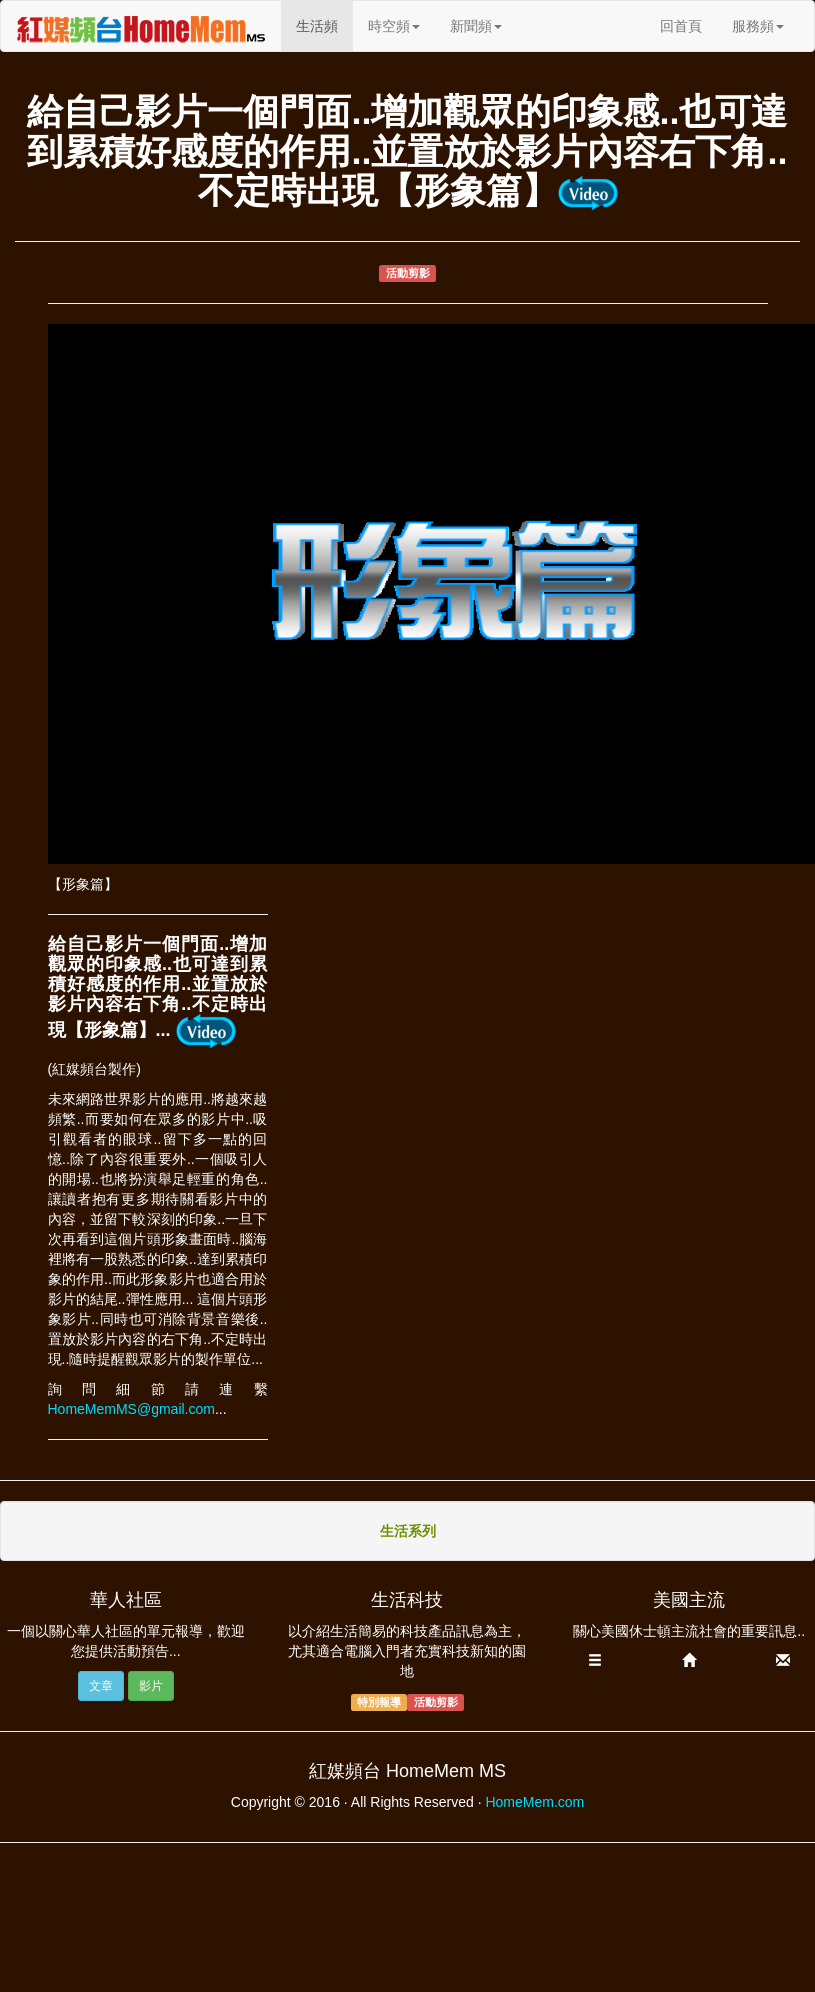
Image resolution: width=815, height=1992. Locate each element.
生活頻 (324, 24)
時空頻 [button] (394, 26)
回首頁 (681, 26)
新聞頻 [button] (476, 26)
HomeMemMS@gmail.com (131, 1409)
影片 (151, 1686)
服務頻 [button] (758, 26)
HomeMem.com (534, 1802)
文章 (101, 1686)
